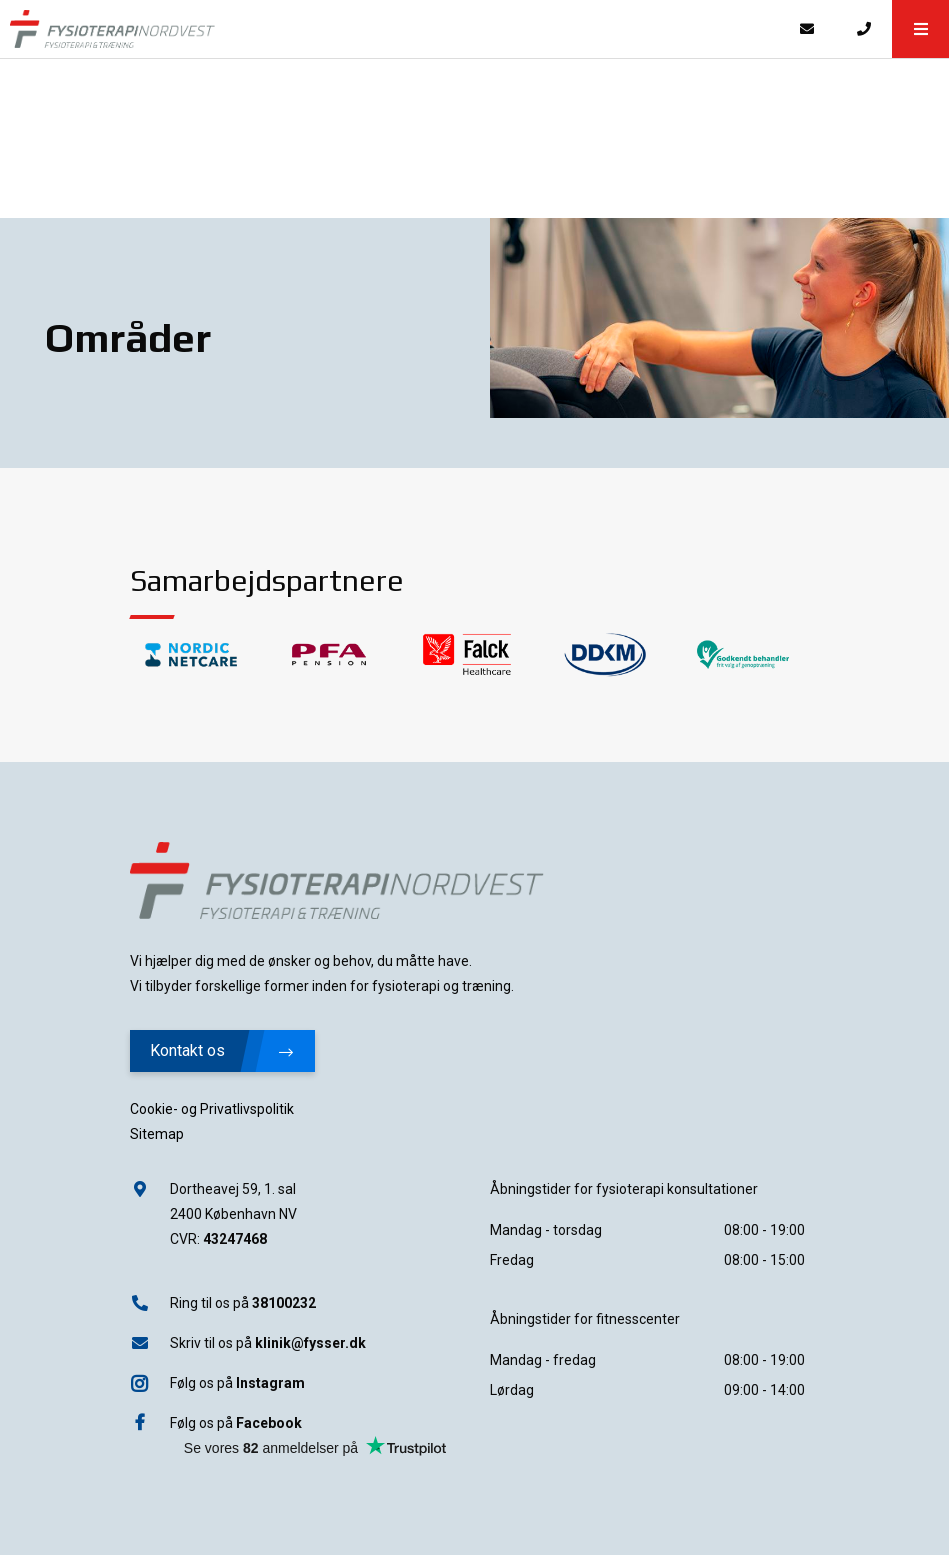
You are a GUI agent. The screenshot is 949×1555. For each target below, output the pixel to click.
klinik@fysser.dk (310, 1343)
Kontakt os (221, 1051)
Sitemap (157, 1134)
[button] (920, 29)
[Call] (863, 29)
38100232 (284, 1303)
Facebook (269, 1423)
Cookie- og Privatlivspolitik (212, 1109)
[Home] (389, 29)
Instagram (270, 1383)
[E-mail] (806, 29)
